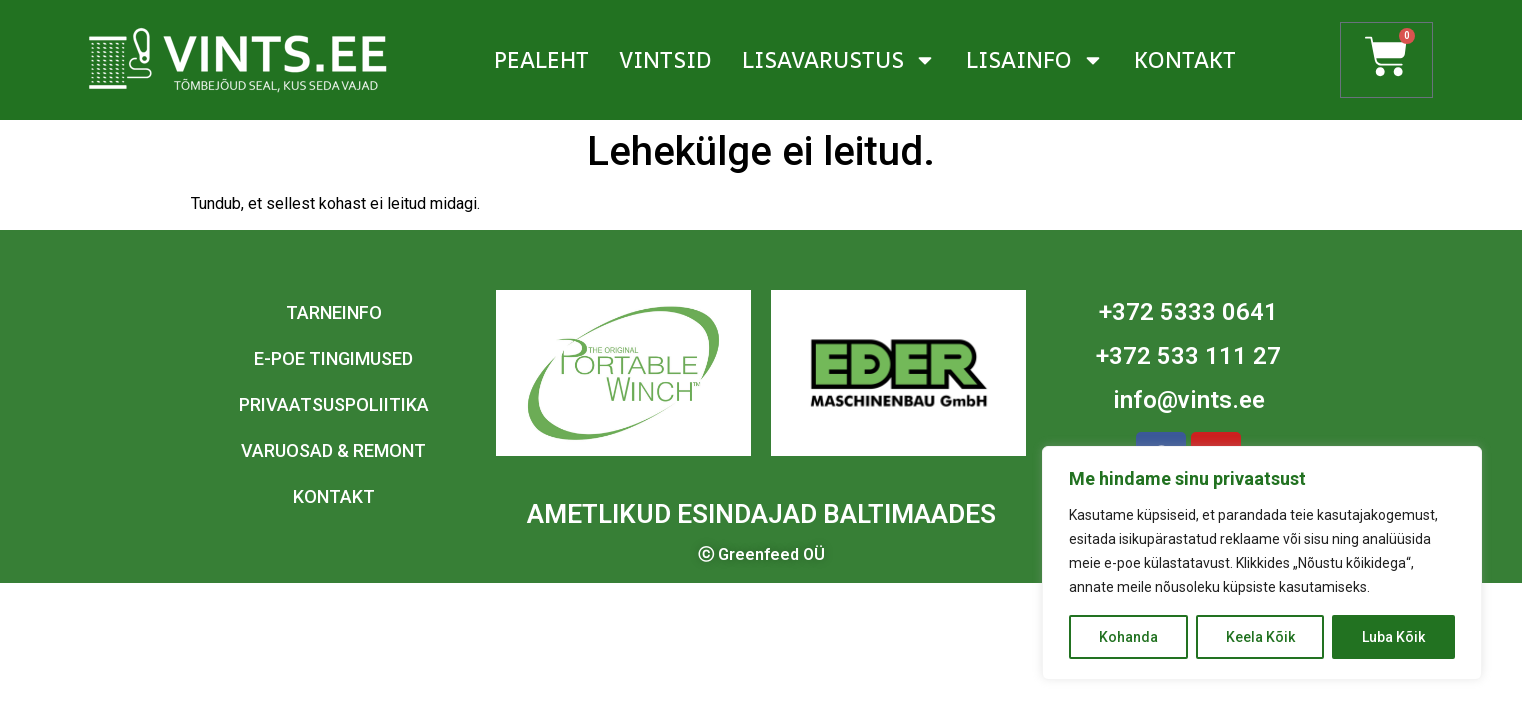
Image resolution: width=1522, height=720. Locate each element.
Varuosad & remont (333, 450)
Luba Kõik (1393, 637)
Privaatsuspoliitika (334, 404)
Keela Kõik (1260, 637)
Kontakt (1185, 60)
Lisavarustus (839, 60)
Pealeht (541, 60)
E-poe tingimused (333, 358)
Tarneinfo (334, 312)
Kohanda (1128, 637)
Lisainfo (1035, 60)
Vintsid (665, 60)
